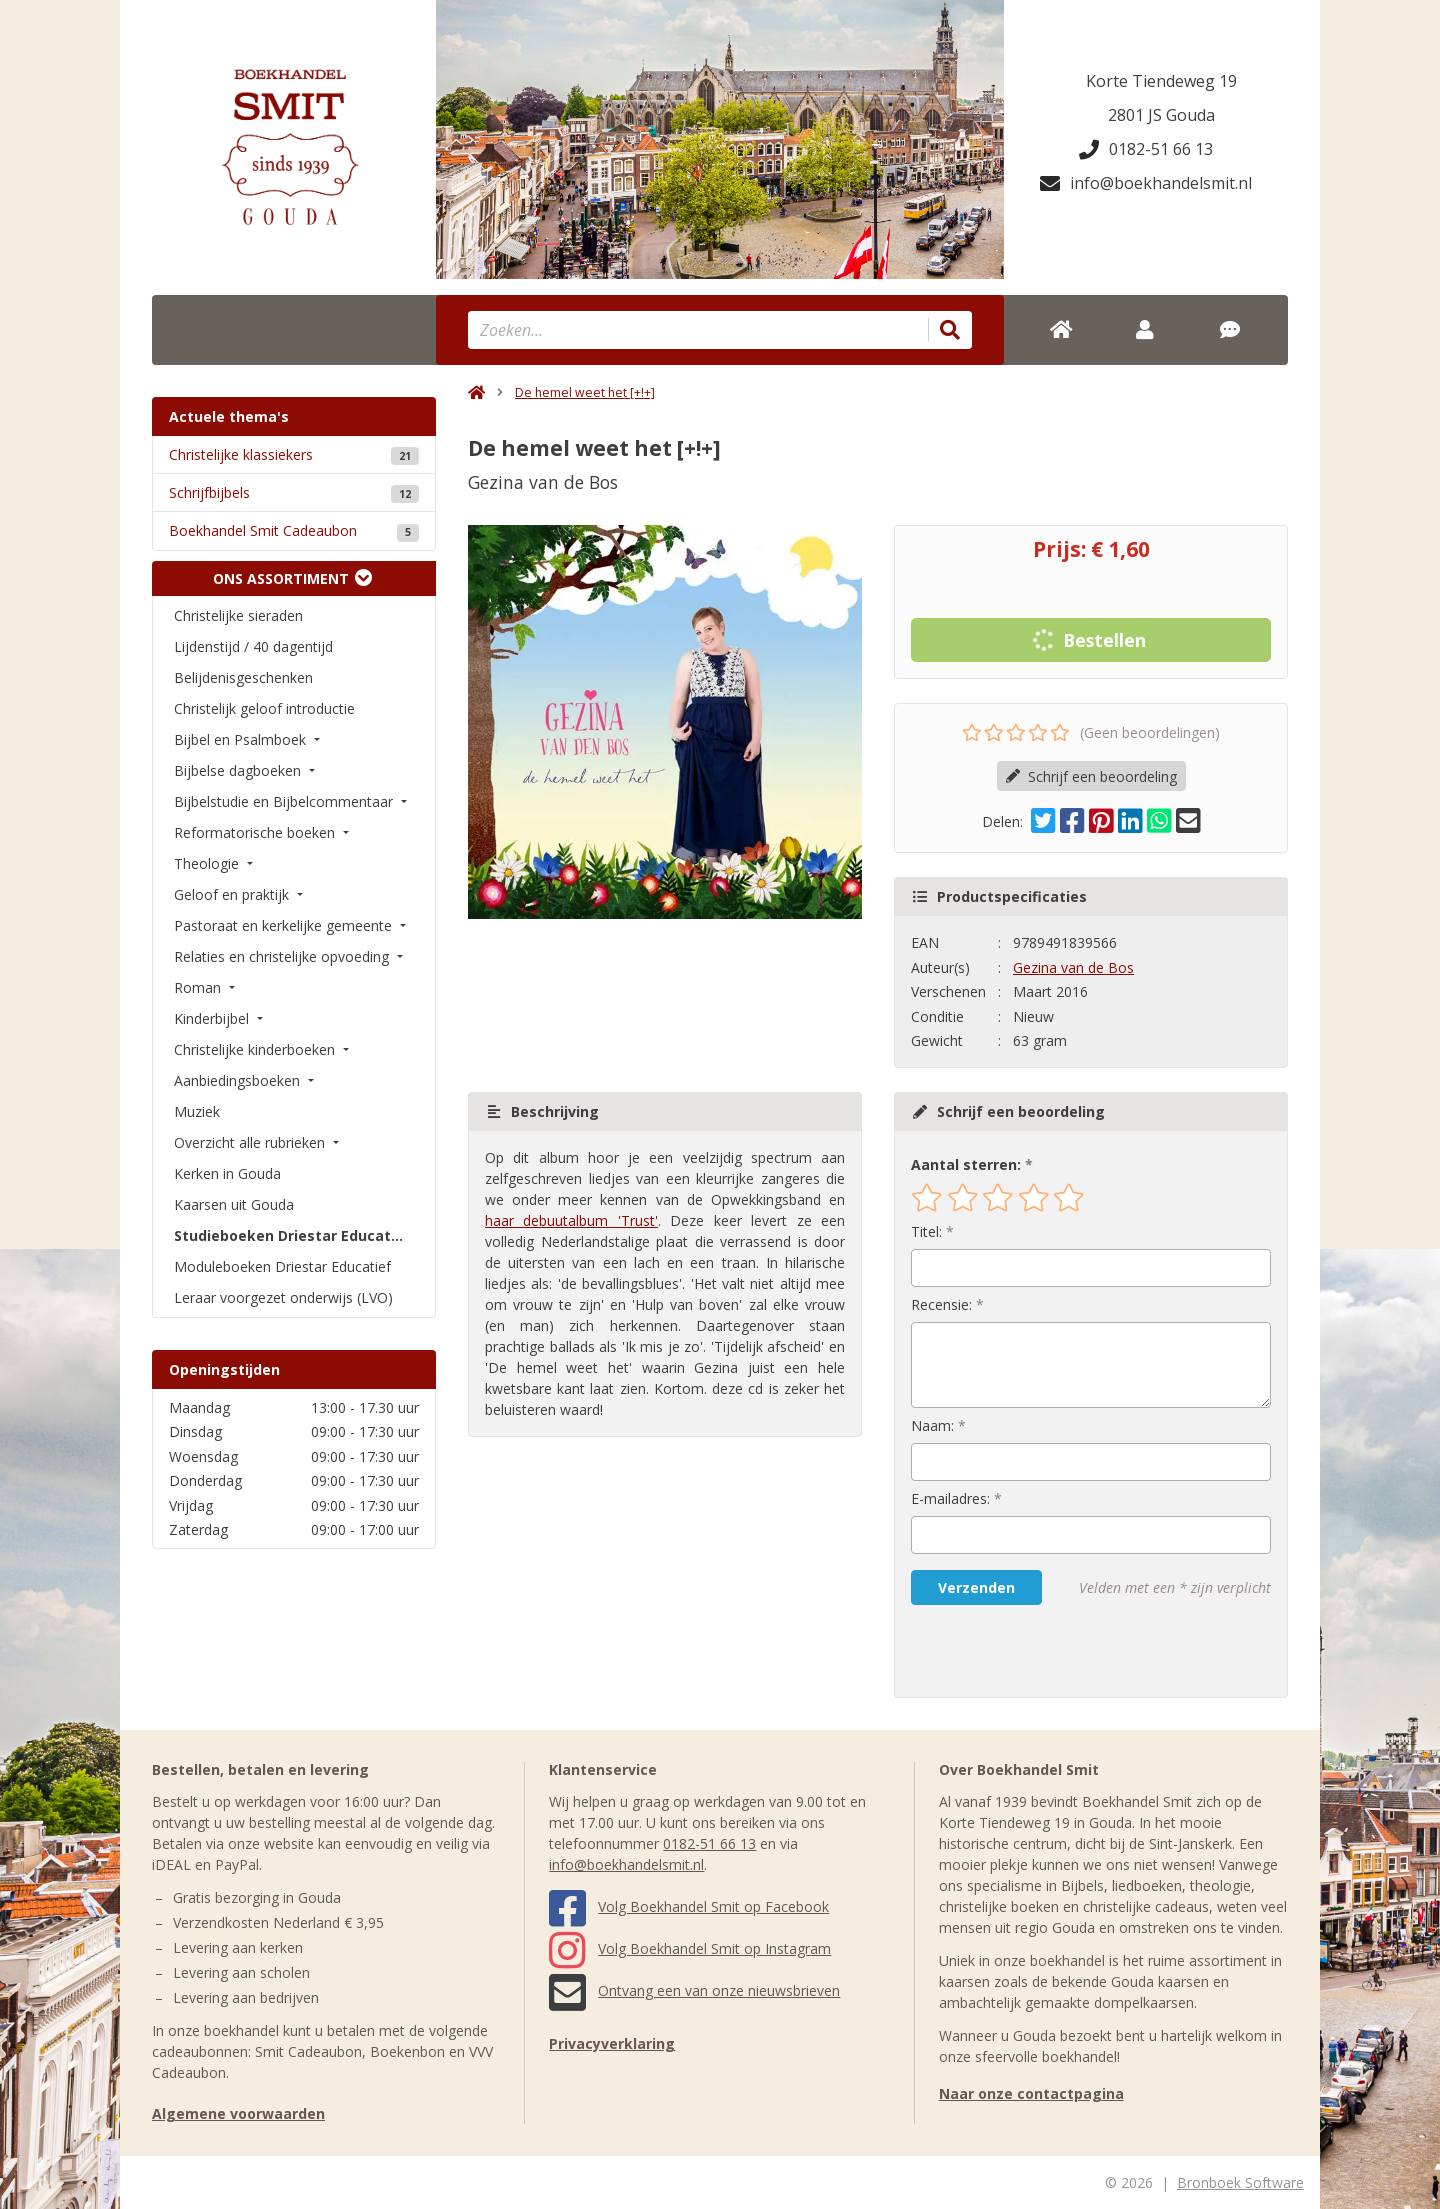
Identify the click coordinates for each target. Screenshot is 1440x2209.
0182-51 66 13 (1146, 149)
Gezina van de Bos (1073, 967)
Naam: (932, 1425)
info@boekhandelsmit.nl (1146, 183)
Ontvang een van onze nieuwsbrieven (694, 1990)
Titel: (926, 1231)
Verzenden (976, 1587)
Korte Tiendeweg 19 (1161, 81)
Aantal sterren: (966, 1164)
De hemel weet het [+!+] (585, 392)
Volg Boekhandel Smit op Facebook (689, 1906)
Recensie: (941, 1304)
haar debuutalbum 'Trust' (571, 1220)
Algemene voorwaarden (238, 2113)
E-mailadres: (950, 1498)
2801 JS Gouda (1161, 115)
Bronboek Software (1240, 2182)
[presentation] (1039, 1651)
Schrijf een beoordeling (1091, 776)
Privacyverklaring (612, 2043)
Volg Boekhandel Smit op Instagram (690, 1948)
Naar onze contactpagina (1031, 2093)
